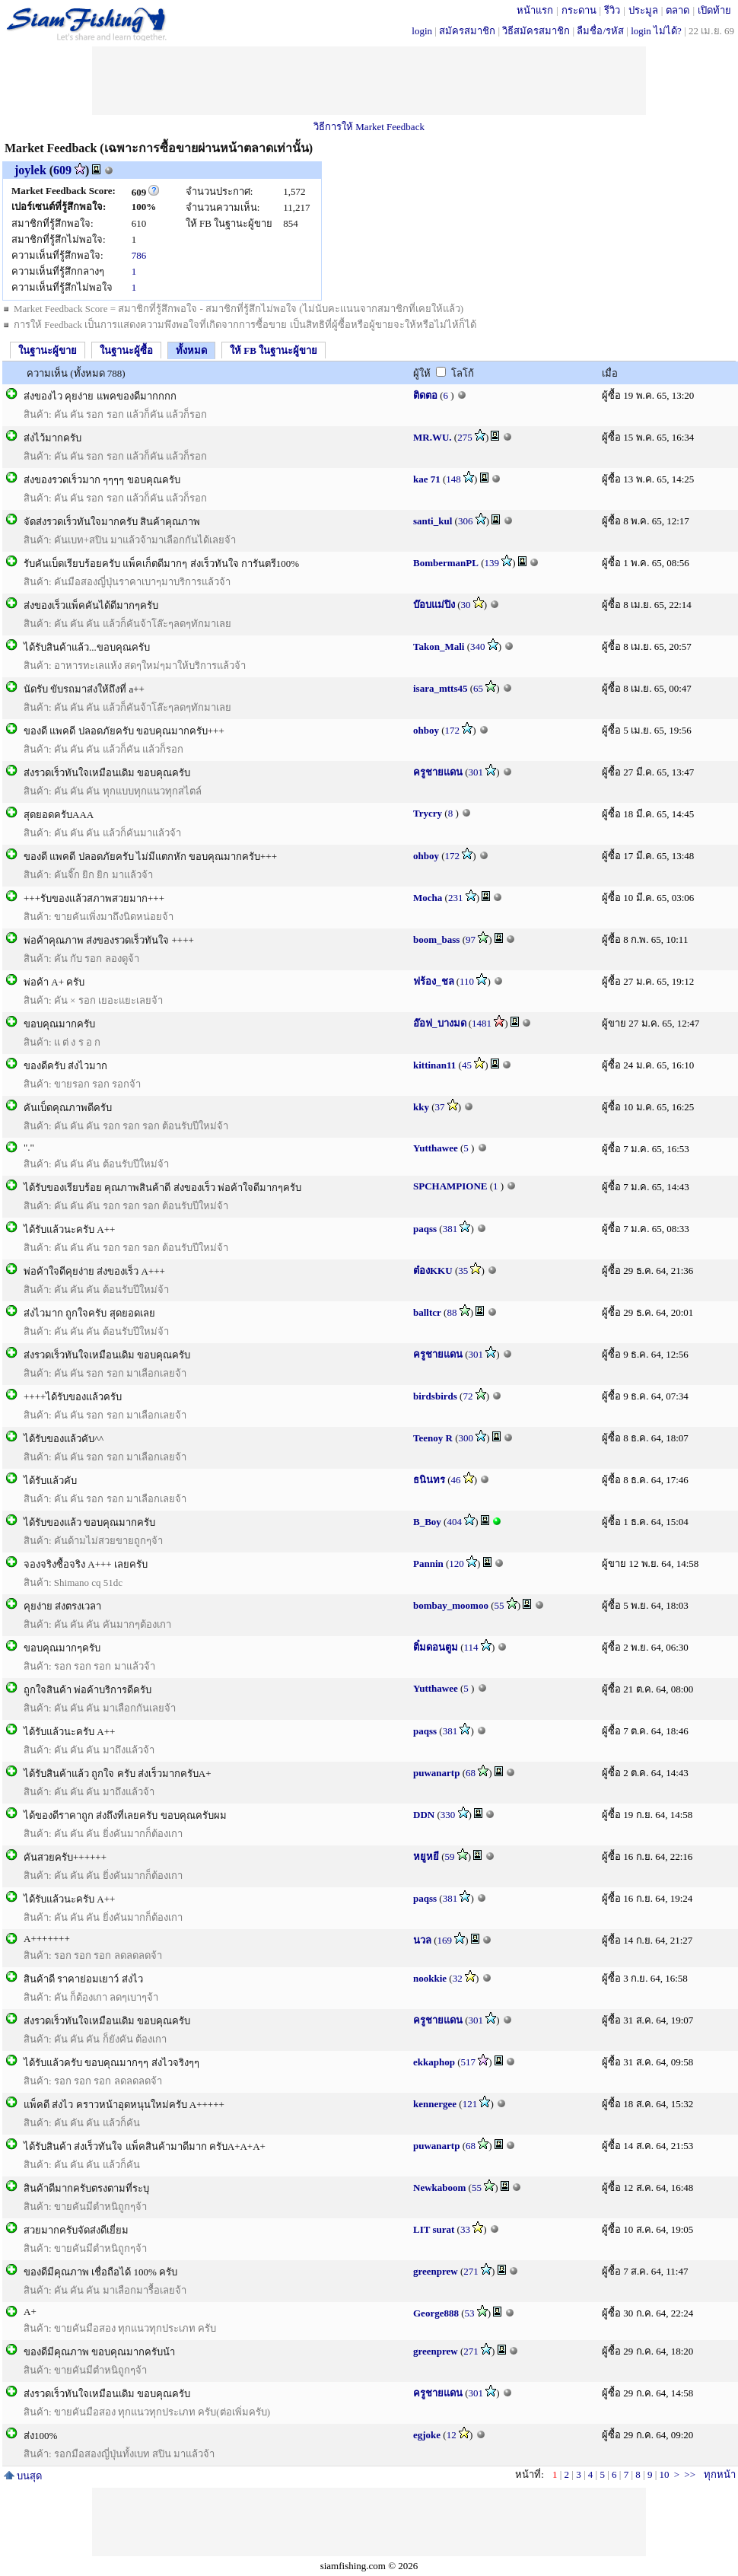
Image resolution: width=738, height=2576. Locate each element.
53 (470, 2313)
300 (465, 1438)
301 (476, 772)
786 (139, 255)
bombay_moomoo (450, 1605)
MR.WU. (432, 437)
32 (458, 1978)
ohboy (426, 730)
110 (467, 981)
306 (465, 521)
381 (450, 1228)
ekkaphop (434, 2062)
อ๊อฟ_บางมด (439, 1023)
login (422, 31)
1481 (481, 1023)
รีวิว (612, 10)
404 (454, 1521)
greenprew (435, 2271)
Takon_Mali (438, 646)
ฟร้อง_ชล (433, 981)
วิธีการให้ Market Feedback (369, 126)
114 (471, 1647)
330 (448, 1814)
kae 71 (427, 479)
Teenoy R (433, 1438)
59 (450, 1856)
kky (421, 1107)
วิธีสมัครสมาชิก (536, 31)
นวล (422, 1940)
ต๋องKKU (433, 1270)
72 (467, 1396)
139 (492, 562)
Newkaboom (439, 2187)
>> (689, 2474)
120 (456, 1563)
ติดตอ (425, 395)
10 (664, 2474)
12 (451, 2435)
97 (471, 939)
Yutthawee (435, 1148)
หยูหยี (426, 1856)
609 (62, 170)
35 (463, 1270)
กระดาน (578, 10)
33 (465, 2229)
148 (453, 479)
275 (464, 437)
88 (451, 1312)
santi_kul (432, 521)
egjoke (427, 2435)
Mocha (427, 897)
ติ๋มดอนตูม (435, 1647)
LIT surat (433, 2229)
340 (477, 646)
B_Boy (427, 1521)
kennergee (434, 2104)
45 (467, 1065)
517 (468, 2062)
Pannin (428, 1563)
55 (499, 1605)
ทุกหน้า (720, 2474)
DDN (423, 1814)
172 (452, 730)
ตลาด (677, 10)
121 (470, 2104)
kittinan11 (434, 1065)
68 (471, 1772)
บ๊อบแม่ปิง (434, 604)
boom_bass (436, 939)
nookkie (430, 1978)
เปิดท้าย (714, 10)
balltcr (427, 1312)
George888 (436, 2313)
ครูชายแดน (438, 772)
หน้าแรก (535, 10)
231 (455, 897)
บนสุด (23, 2476)
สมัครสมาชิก (467, 31)
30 (466, 604)
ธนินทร (429, 1479)
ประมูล (643, 10)
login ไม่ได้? (656, 31)
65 (478, 688)
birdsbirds (435, 1396)
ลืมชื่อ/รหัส (600, 31)
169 (445, 1940)
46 (456, 1479)
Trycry (427, 813)
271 (471, 2271)
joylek (30, 170)
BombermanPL (446, 562)
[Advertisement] (369, 80)
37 (440, 1107)
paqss (425, 1228)
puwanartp (436, 1772)
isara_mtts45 (440, 688)
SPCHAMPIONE (450, 1186)
